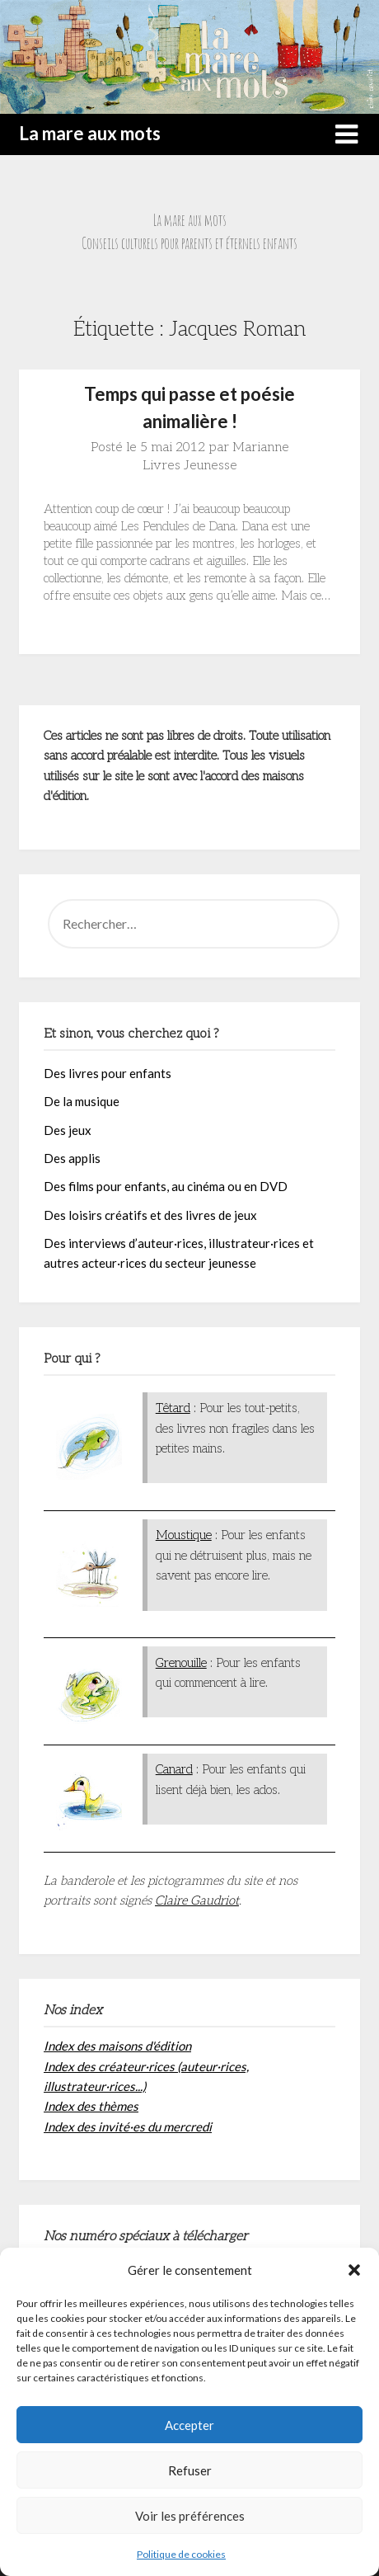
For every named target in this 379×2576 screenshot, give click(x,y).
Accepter (189, 2425)
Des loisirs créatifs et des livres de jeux (150, 1215)
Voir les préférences (190, 2515)
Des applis (72, 1158)
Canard (174, 1769)
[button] (354, 2270)
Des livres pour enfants (107, 1073)
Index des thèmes (91, 2105)
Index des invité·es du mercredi (128, 2126)
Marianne (260, 447)
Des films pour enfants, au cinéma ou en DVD (166, 1186)
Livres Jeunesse (190, 465)
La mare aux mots (90, 133)
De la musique (81, 1101)
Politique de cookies (181, 2554)
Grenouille (181, 1662)
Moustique (184, 1535)
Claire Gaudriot (197, 1900)
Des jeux (67, 1130)
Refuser (190, 2470)
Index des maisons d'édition (117, 2045)
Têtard (173, 1408)
